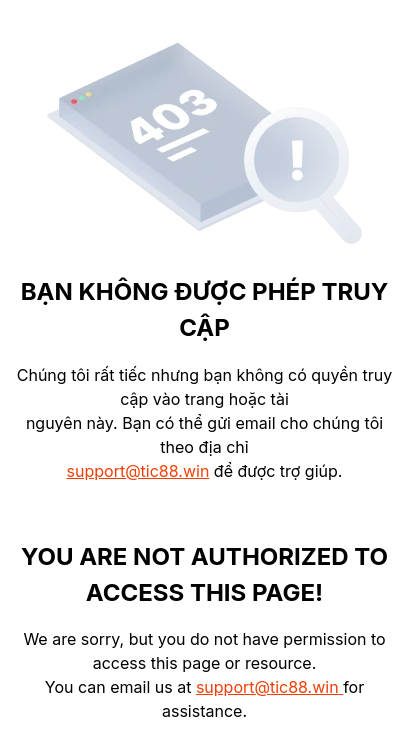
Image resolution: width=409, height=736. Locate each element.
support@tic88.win (138, 471)
